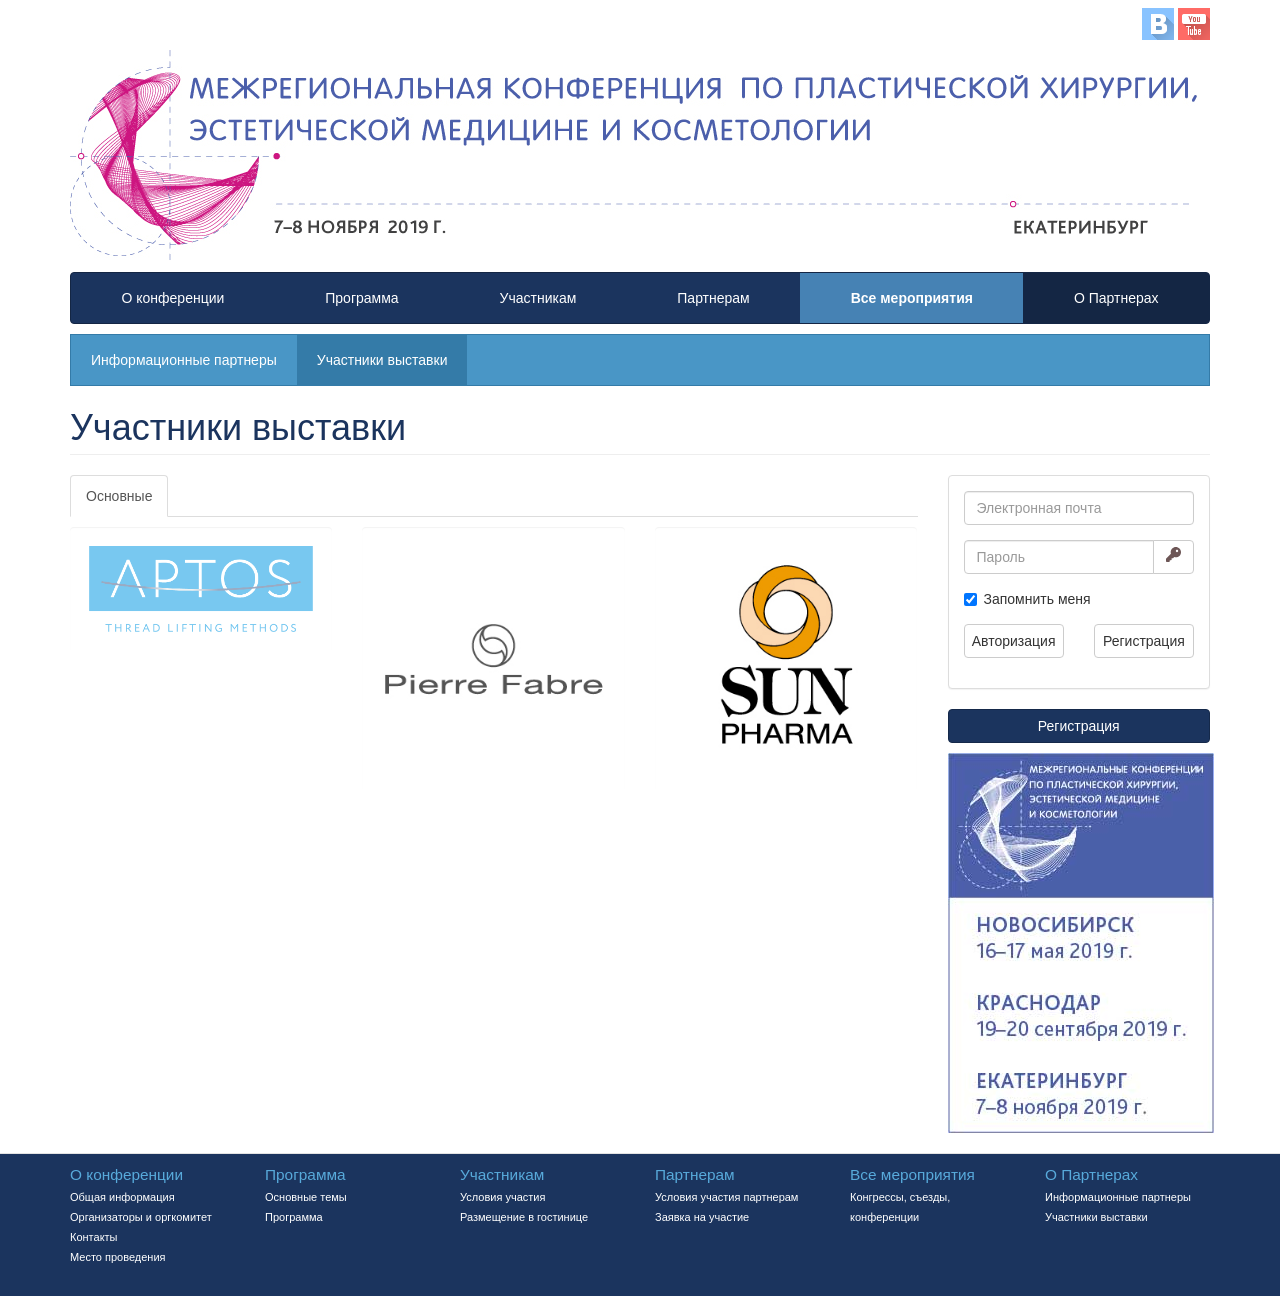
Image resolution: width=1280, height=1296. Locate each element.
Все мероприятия (912, 298)
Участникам (538, 298)
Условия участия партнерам (726, 1197)
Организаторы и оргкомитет (141, 1217)
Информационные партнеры (184, 360)
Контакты (94, 1237)
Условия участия (502, 1197)
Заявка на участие (702, 1217)
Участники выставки (382, 360)
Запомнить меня (1037, 599)
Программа (361, 298)
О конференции (172, 298)
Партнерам (713, 298)
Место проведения (118, 1257)
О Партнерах (1116, 298)
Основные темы (306, 1197)
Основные (119, 496)
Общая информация (122, 1197)
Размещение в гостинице (524, 1217)
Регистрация (1144, 641)
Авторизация (1014, 641)
